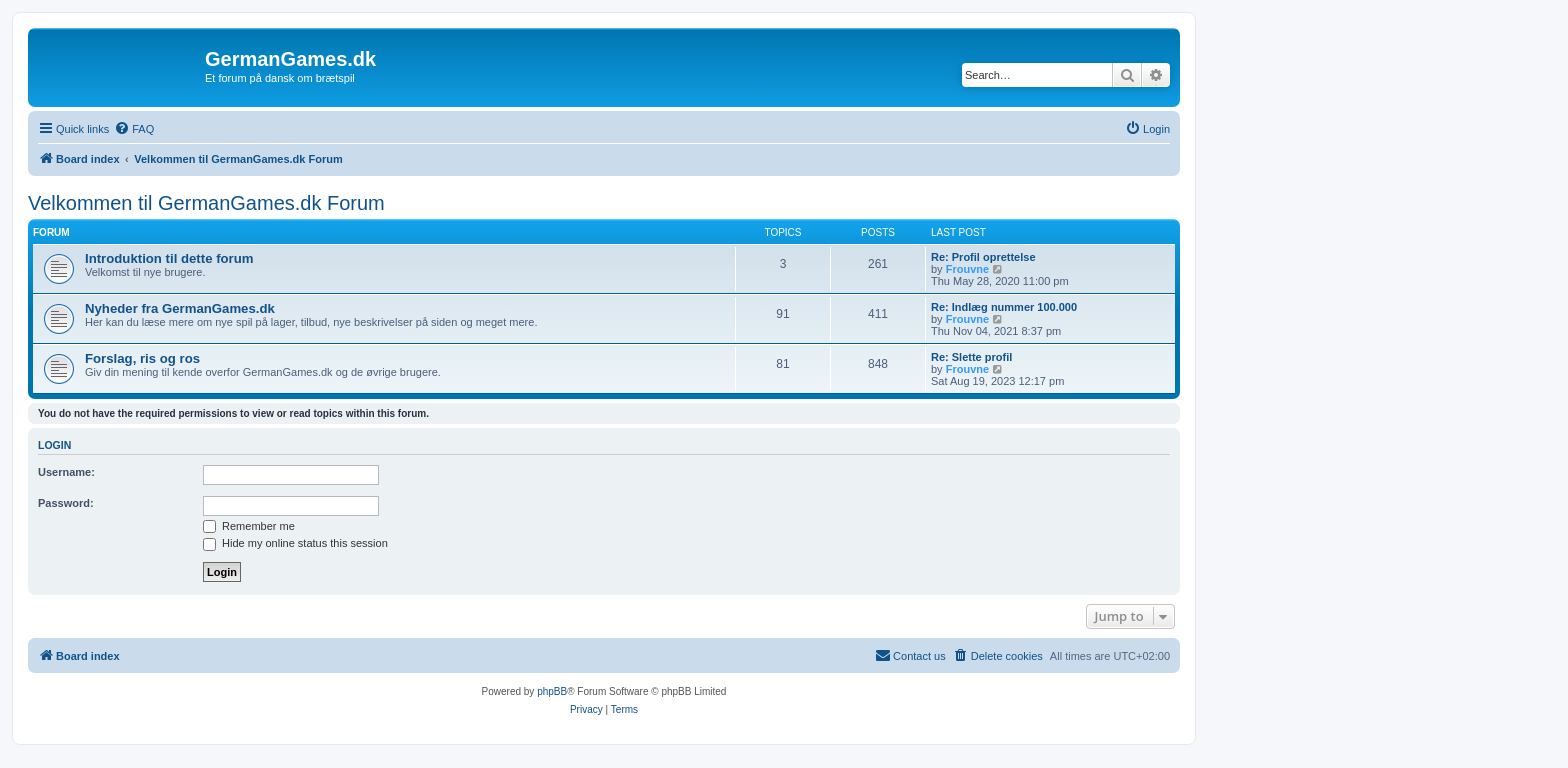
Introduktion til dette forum (169, 258)
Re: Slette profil (971, 357)
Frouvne (967, 269)
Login (54, 445)
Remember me (249, 526)
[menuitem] (134, 129)
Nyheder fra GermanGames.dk (180, 308)
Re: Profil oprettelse (983, 257)
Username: (66, 472)
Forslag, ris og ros (142, 358)
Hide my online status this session (295, 543)
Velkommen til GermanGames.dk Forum (206, 203)
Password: (66, 503)
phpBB (552, 691)
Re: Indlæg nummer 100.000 (1004, 307)
